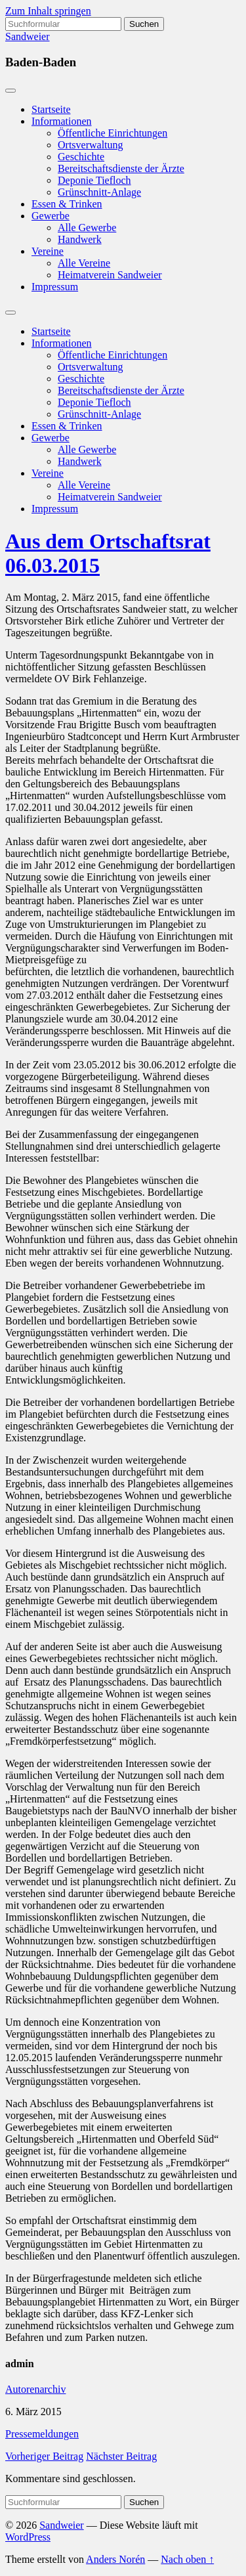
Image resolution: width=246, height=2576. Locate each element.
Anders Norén (115, 2559)
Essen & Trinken (66, 203)
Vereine (47, 251)
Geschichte (81, 156)
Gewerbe (50, 215)
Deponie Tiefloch (94, 180)
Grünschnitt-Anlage (99, 192)
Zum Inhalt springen (48, 10)
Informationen (61, 121)
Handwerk (80, 239)
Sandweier (27, 36)
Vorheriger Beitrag (44, 2456)
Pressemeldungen (42, 2433)
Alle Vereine (84, 263)
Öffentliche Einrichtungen (112, 133)
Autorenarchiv (35, 2389)
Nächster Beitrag (121, 2456)
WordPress (28, 2537)
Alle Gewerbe (87, 227)
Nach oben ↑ (187, 2559)
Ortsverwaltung (90, 144)
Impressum (54, 286)
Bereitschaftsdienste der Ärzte (121, 168)
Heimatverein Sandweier (110, 274)
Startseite (51, 109)
